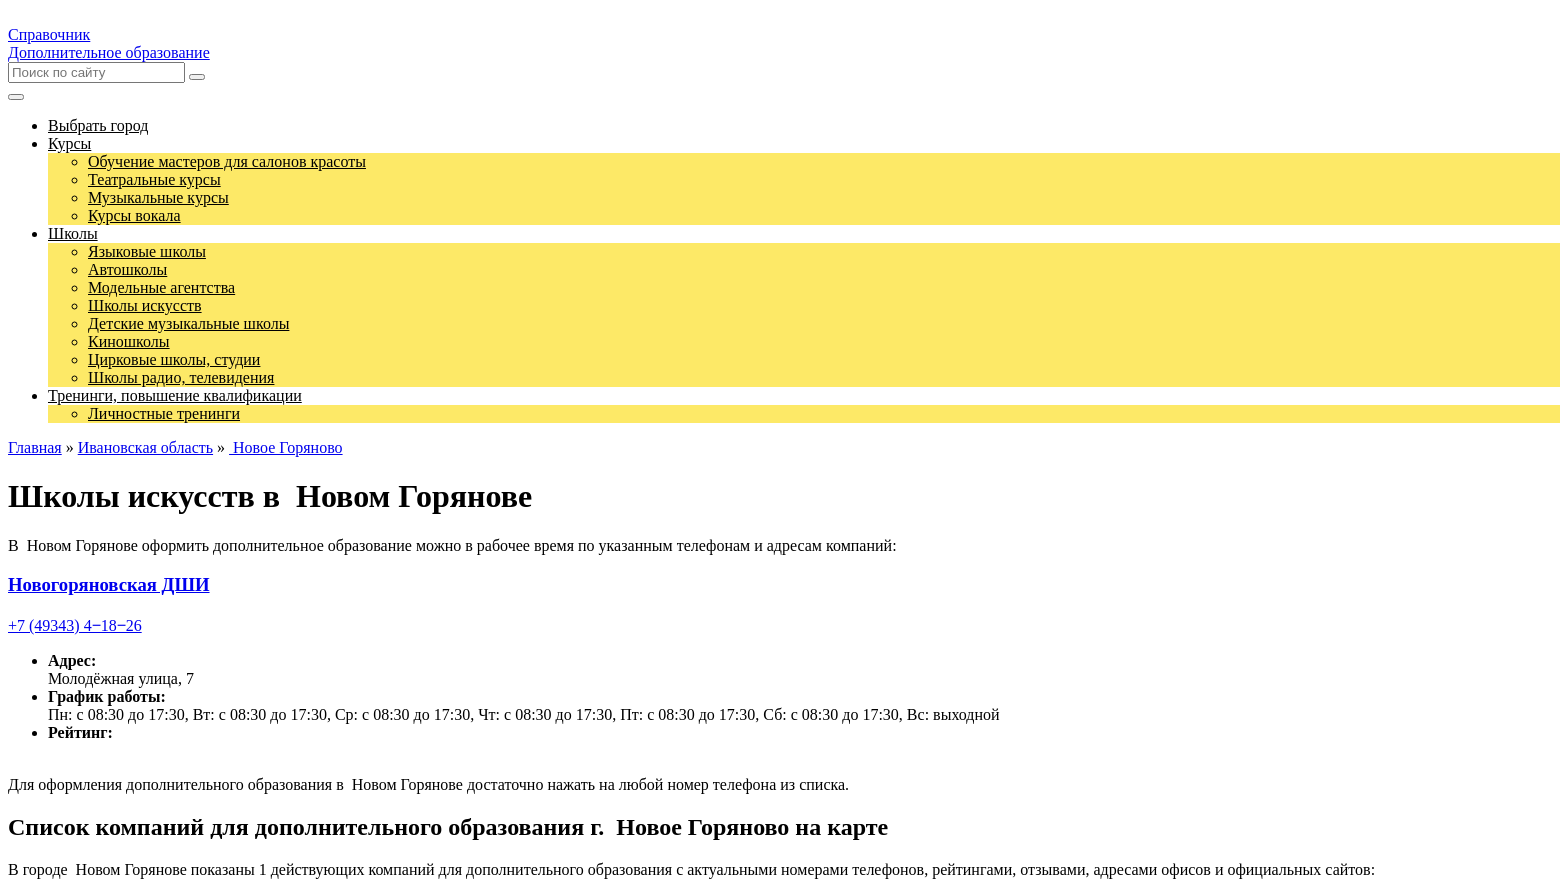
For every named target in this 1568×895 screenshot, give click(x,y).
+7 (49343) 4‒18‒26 (75, 625)
